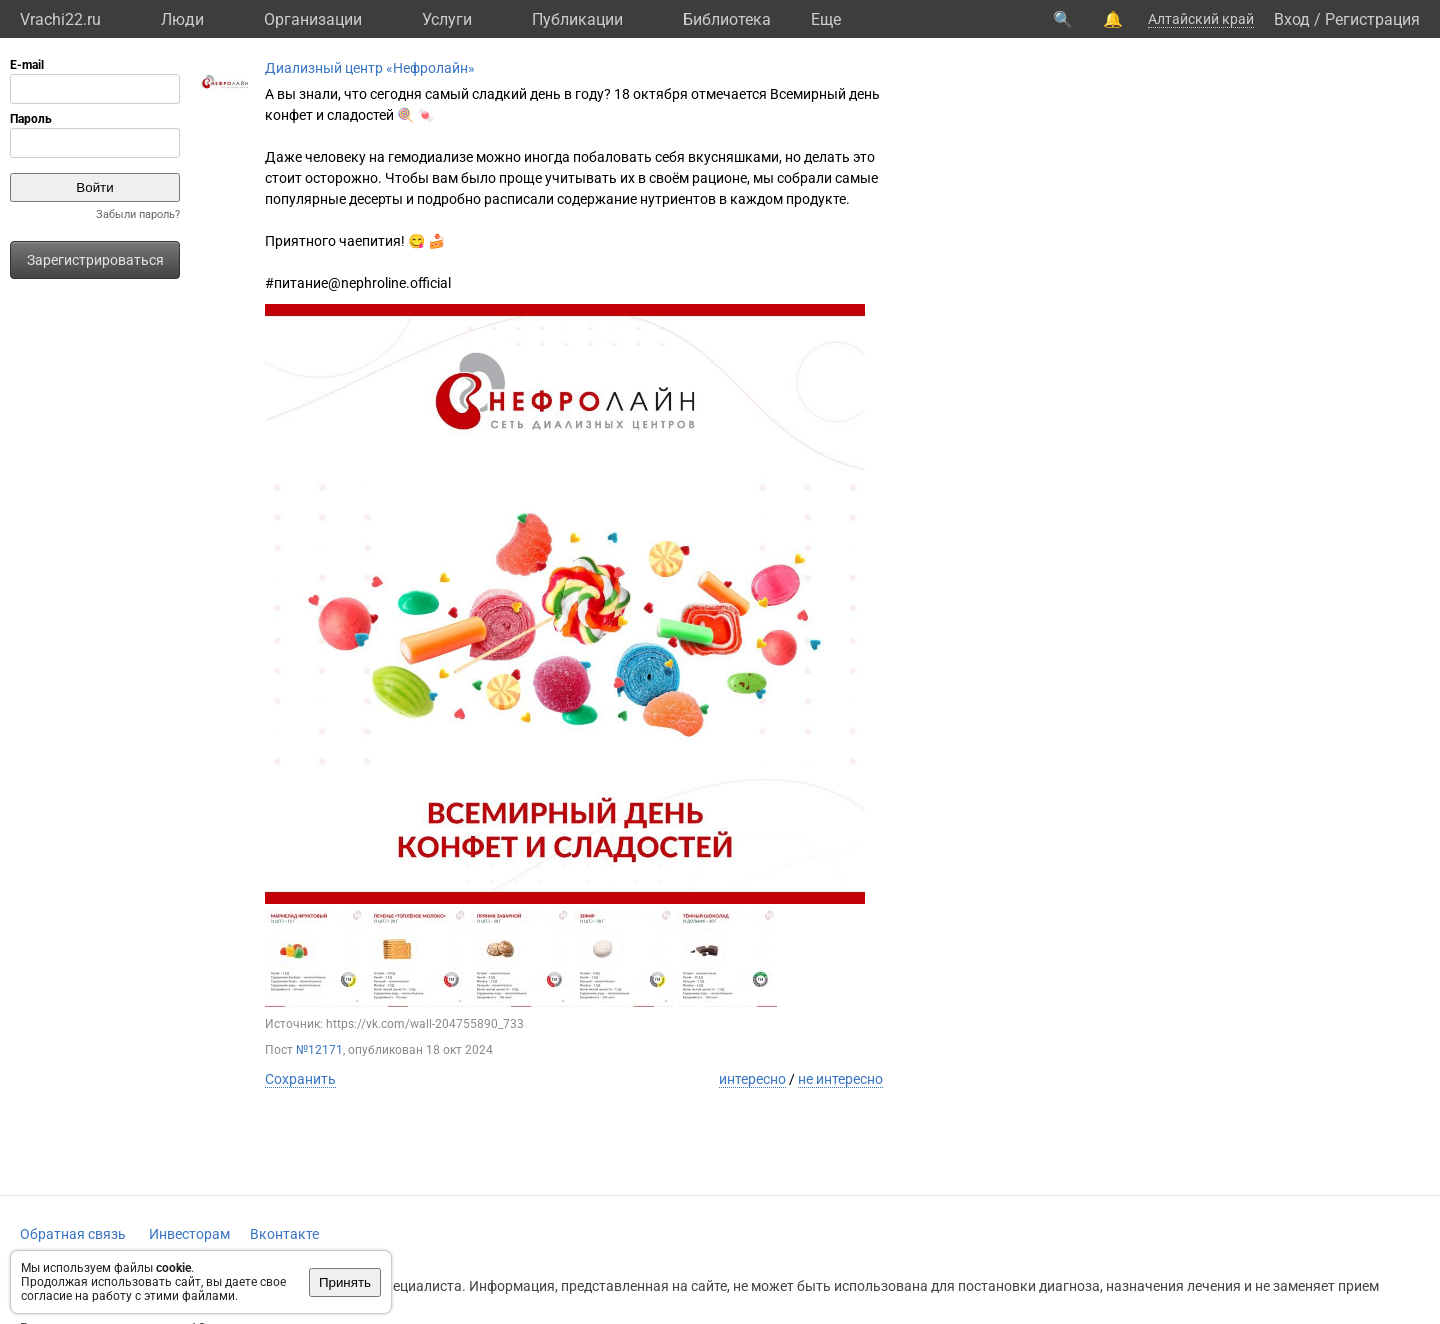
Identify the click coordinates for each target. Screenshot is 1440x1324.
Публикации (577, 19)
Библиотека (727, 19)
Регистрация (1372, 19)
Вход (1292, 19)
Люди (182, 19)
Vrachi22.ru (60, 19)
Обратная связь (73, 1234)
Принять (345, 1282)
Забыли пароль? (138, 214)
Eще (826, 19)
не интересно (840, 1079)
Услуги (447, 19)
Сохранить (300, 1079)
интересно (752, 1079)
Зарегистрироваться (95, 260)
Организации (313, 19)
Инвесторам (189, 1234)
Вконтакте (284, 1234)
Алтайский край (1201, 19)
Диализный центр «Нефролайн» (370, 68)
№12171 (319, 1050)
